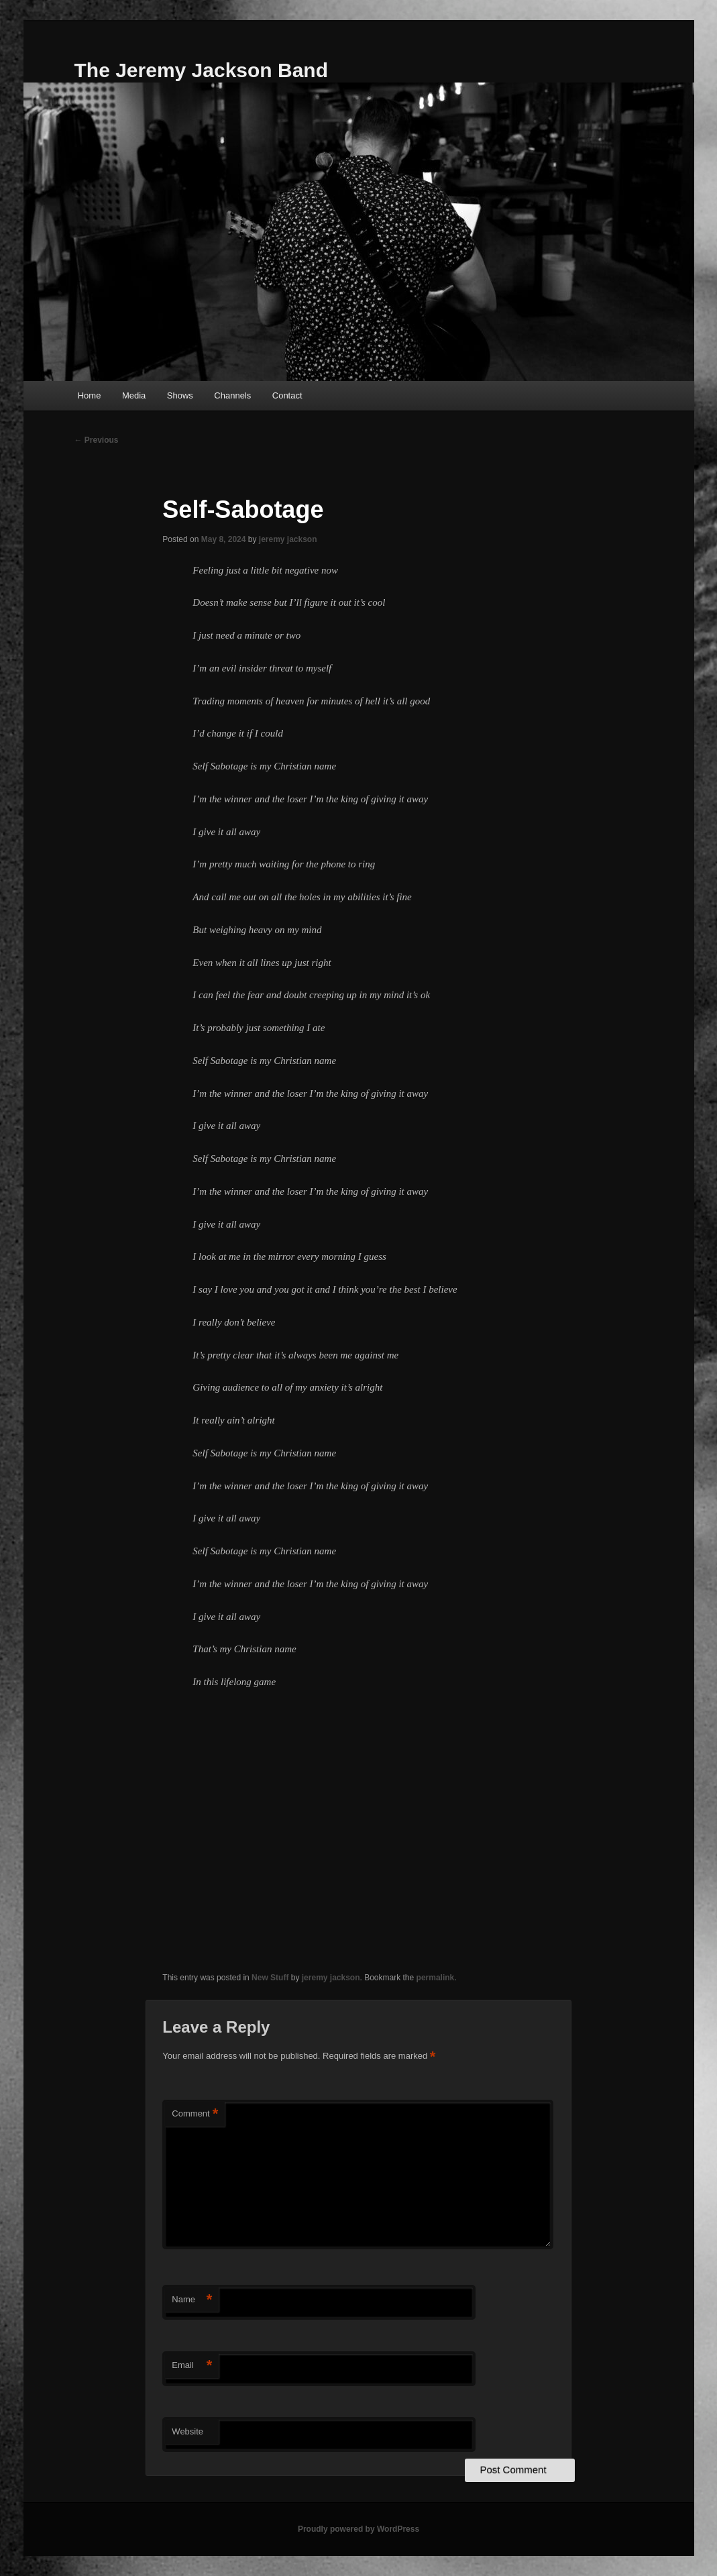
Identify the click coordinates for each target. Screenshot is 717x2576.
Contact (287, 395)
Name (192, 2300)
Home (89, 395)
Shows (180, 395)
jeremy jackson (288, 539)
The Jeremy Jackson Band (201, 70)
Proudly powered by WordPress (358, 2529)
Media (134, 395)
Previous (96, 440)
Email (192, 2365)
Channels (232, 395)
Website (187, 2431)
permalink (436, 1977)
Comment (195, 2114)
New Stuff (270, 1977)
